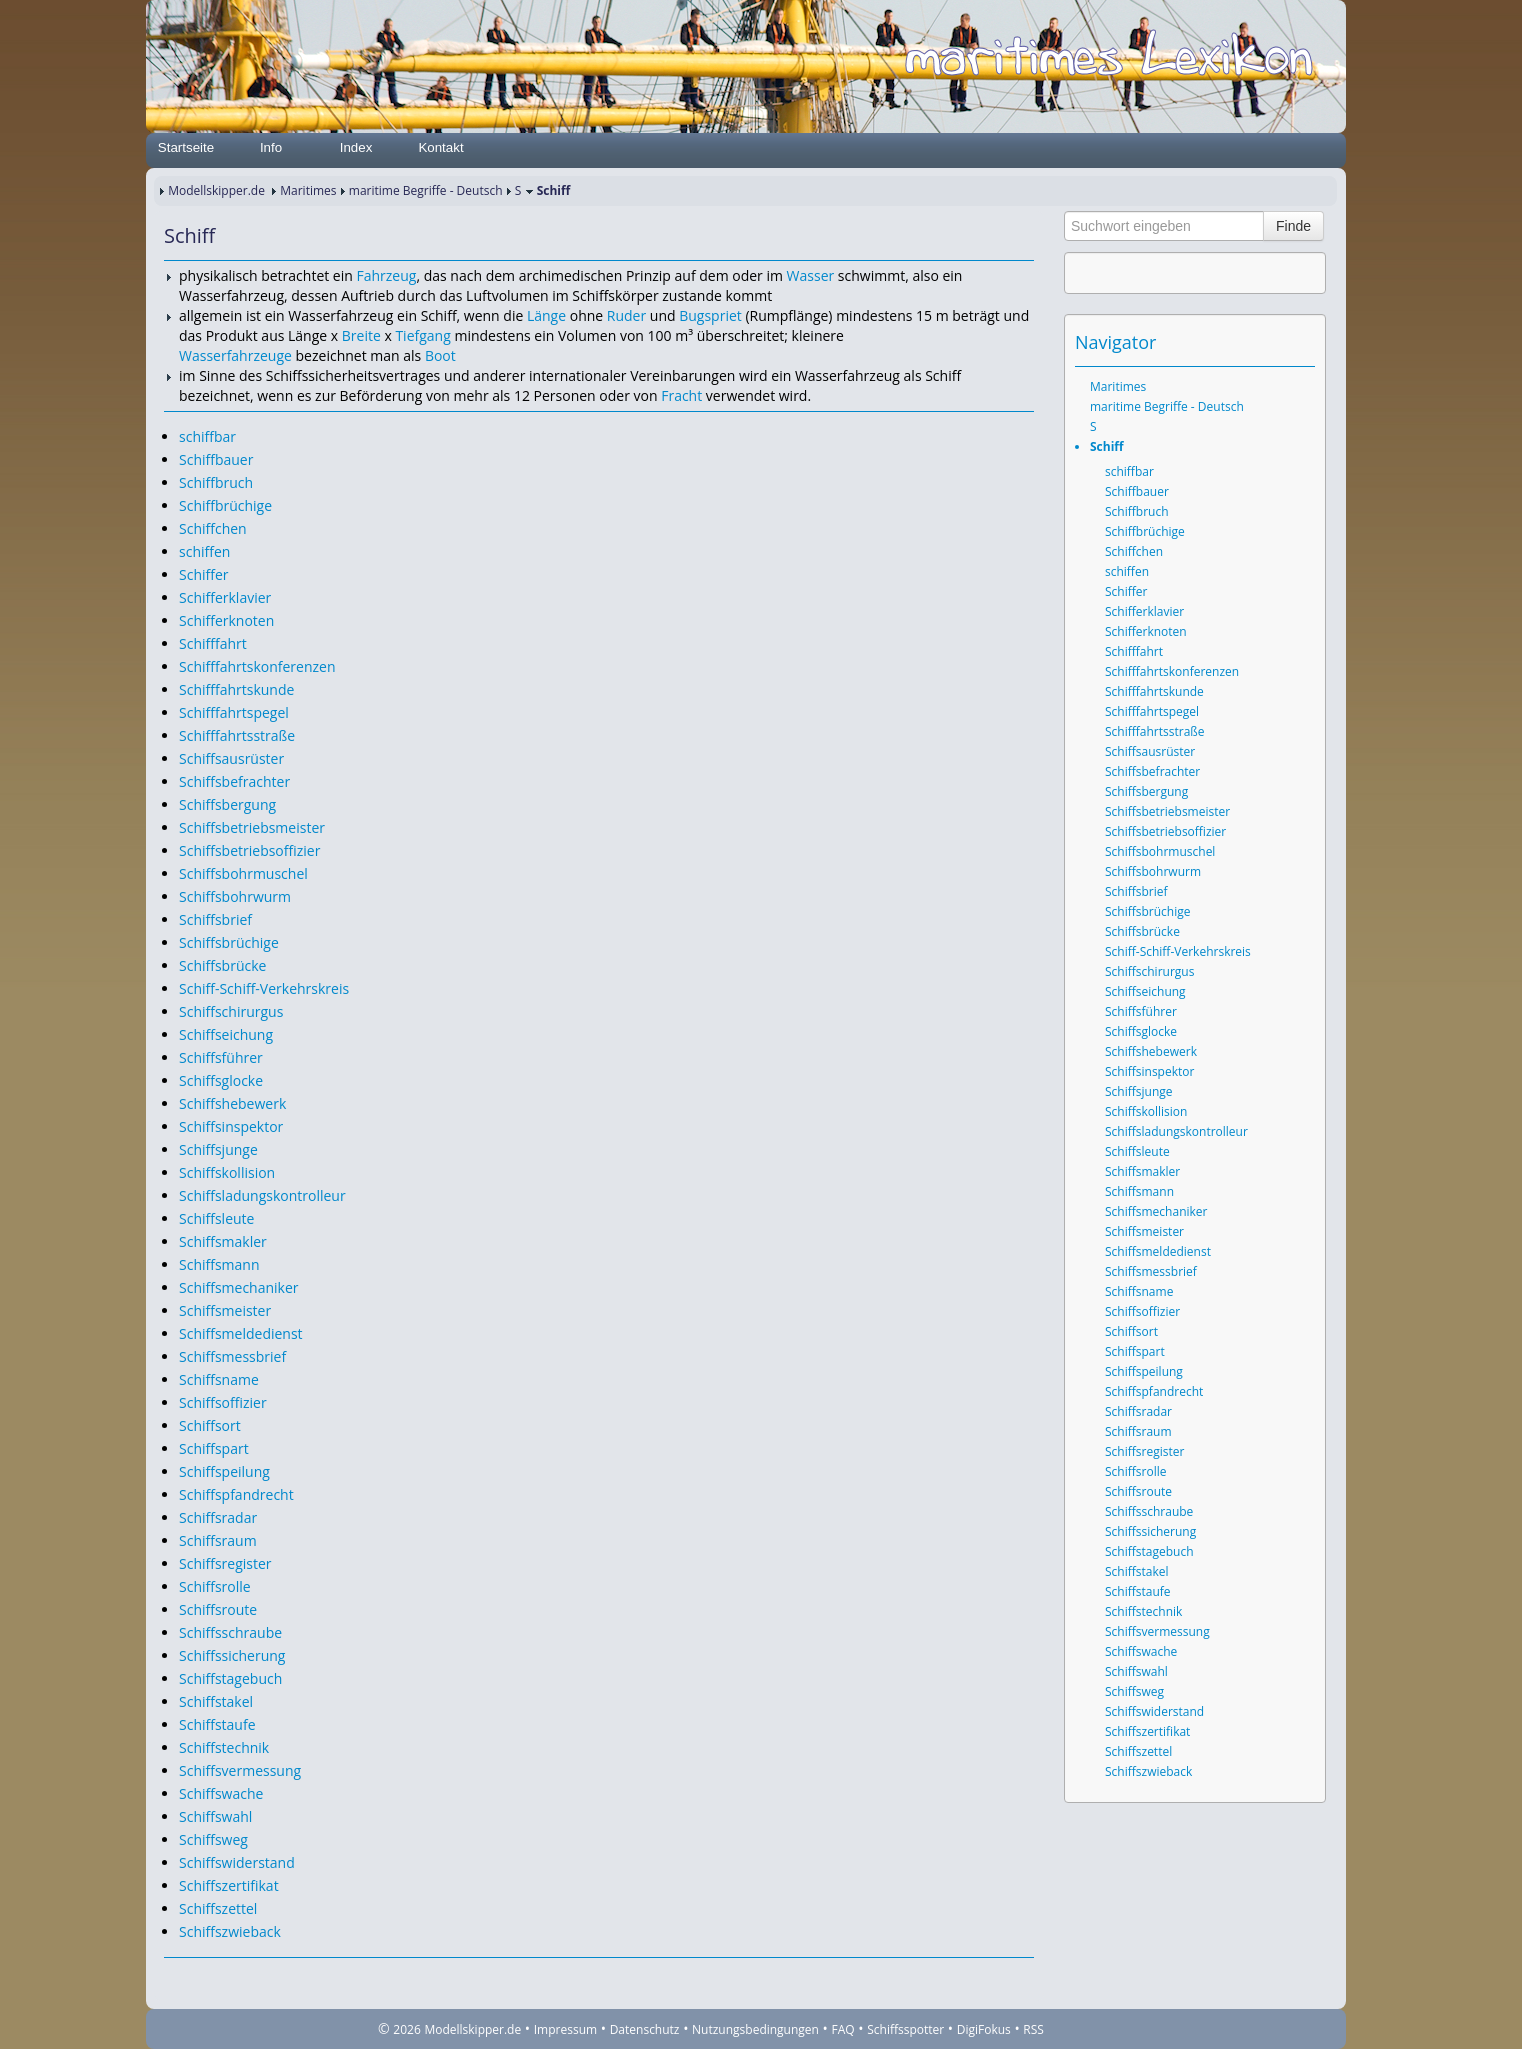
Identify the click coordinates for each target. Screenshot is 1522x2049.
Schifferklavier (225, 597)
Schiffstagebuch (230, 1678)
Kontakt (440, 147)
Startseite (186, 147)
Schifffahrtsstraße (237, 735)
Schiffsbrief (215, 919)
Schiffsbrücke (222, 965)
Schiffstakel (216, 1701)
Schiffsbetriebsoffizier (249, 850)
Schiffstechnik (224, 1747)
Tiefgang (422, 335)
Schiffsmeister (225, 1310)
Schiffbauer (216, 459)
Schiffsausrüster (231, 758)
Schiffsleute (216, 1218)
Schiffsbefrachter (234, 781)
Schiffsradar (218, 1517)
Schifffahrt (213, 643)
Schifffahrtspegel (234, 712)
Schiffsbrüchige (229, 942)
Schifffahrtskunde (236, 689)
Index (356, 147)
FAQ (843, 2029)
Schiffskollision (227, 1172)
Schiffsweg (213, 1839)
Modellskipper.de (216, 190)
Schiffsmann (219, 1264)
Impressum (565, 2029)
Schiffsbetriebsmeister (252, 827)
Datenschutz (645, 2029)
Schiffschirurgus (231, 1011)
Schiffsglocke (221, 1080)
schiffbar (207, 436)
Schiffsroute (218, 1609)
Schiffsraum (218, 1540)
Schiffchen (213, 528)
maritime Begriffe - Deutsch (426, 190)
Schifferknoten (226, 620)
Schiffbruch (216, 482)
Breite (361, 335)
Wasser (811, 275)
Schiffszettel (218, 1908)
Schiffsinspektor (231, 1126)
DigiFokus (984, 2029)
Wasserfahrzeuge (235, 355)
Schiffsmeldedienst (241, 1333)
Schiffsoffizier (223, 1402)
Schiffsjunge (218, 1149)
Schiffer (204, 574)
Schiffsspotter (905, 2029)
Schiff (1107, 446)
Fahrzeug (386, 275)
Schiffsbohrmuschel (243, 873)
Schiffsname (219, 1379)
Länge (546, 315)
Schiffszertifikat (229, 1885)
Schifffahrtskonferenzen (257, 666)
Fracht (681, 395)
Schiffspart (214, 1448)
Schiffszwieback (230, 1931)
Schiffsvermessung (240, 1770)
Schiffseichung (226, 1034)
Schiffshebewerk (232, 1103)
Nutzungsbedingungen (755, 2029)
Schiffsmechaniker (239, 1287)
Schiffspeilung (224, 1471)
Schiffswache (221, 1793)
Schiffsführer (221, 1057)
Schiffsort (210, 1425)
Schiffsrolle (215, 1586)
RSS (1033, 2029)
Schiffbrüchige (225, 505)
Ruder (626, 315)
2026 (406, 2029)
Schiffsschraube (230, 1632)
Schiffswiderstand (237, 1862)
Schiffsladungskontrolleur (262, 1195)
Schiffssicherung (232, 1655)
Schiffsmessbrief (232, 1356)
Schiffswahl (215, 1816)
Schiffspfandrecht (236, 1494)
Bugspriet (710, 315)
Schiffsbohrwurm (235, 896)
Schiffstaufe (217, 1724)
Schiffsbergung (227, 804)
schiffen (204, 551)
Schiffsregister (225, 1563)
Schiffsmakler (223, 1241)
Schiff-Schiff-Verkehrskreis (264, 988)
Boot (440, 355)
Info (271, 147)
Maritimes (308, 190)
